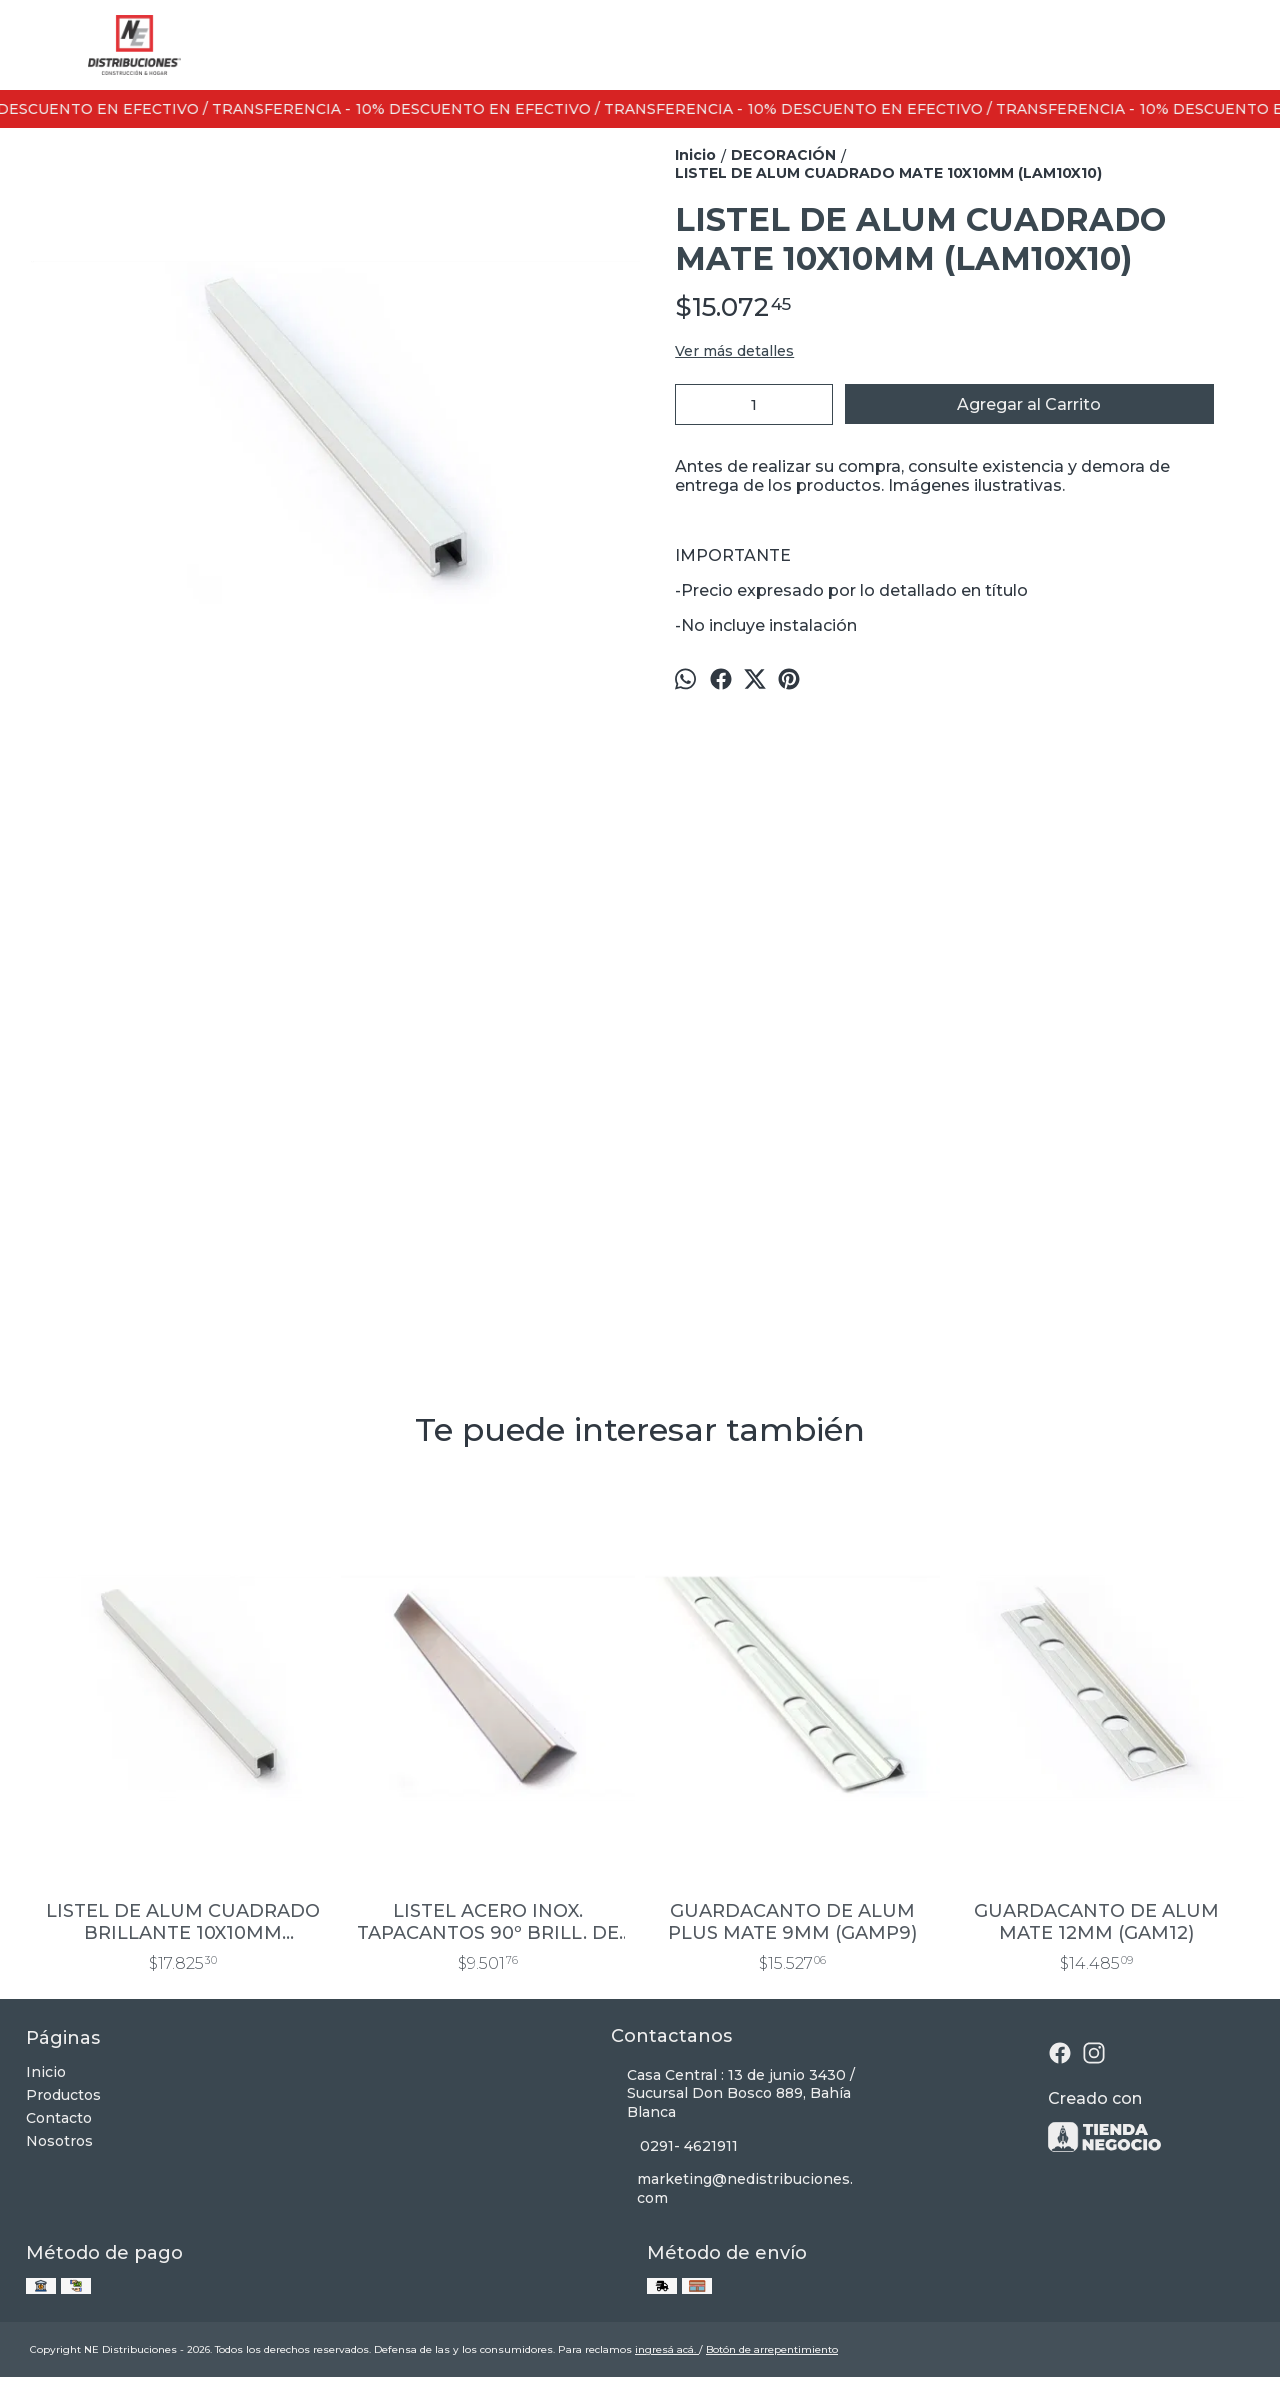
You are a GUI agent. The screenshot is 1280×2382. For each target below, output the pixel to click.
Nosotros (59, 2141)
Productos (63, 2095)
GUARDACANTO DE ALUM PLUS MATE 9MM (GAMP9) (792, 1922)
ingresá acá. (667, 2349)
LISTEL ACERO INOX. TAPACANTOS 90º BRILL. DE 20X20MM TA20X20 (488, 1922)
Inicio (46, 2072)
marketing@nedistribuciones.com (732, 2188)
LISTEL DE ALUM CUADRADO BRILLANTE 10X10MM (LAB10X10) (183, 1922)
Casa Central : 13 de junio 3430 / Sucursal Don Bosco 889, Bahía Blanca (733, 2094)
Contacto (59, 2118)
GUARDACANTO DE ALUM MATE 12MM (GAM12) (1096, 1922)
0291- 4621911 (674, 2146)
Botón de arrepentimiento (772, 2349)
